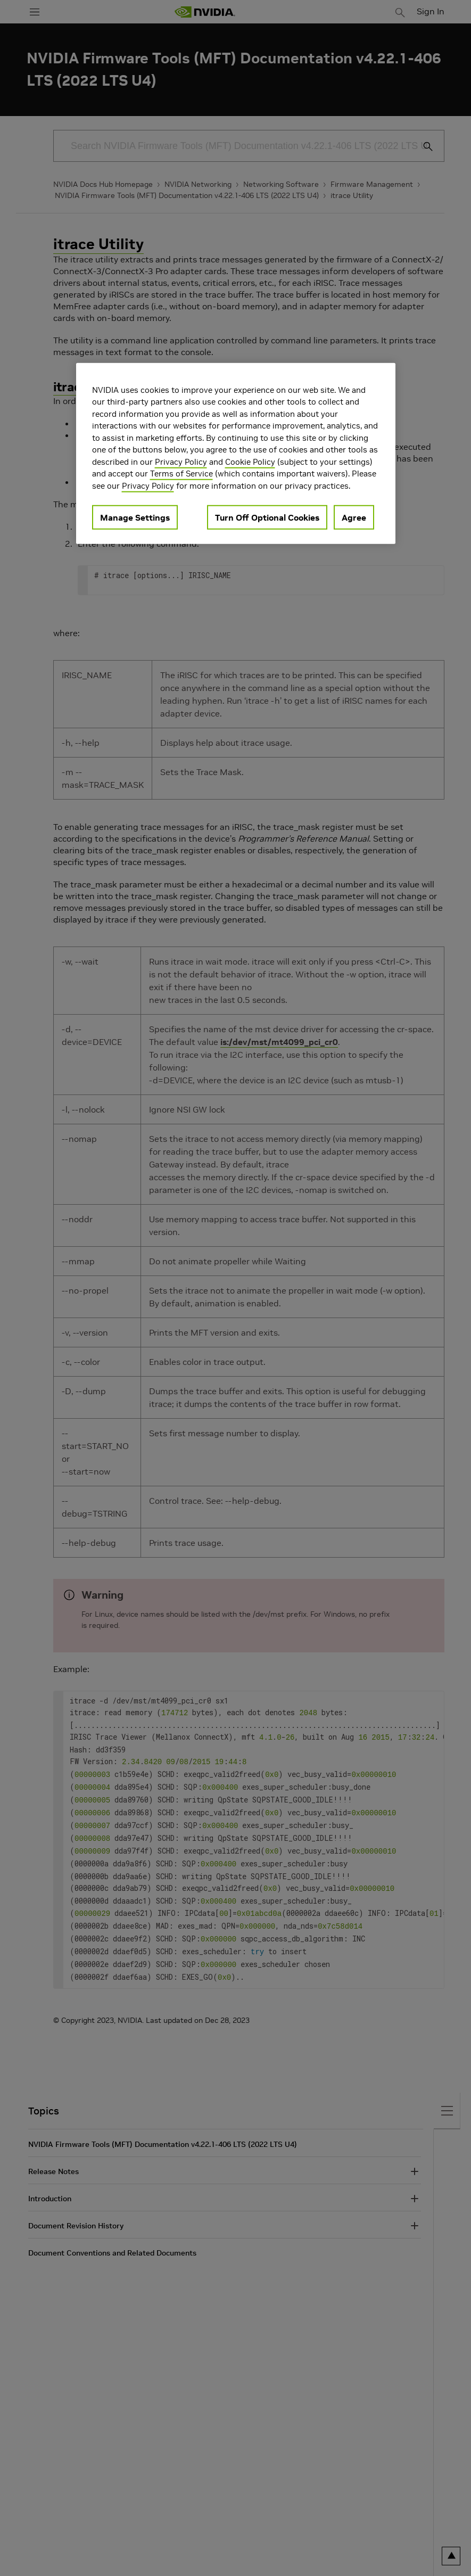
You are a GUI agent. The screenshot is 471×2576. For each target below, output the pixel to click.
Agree (354, 517)
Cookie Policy (250, 462)
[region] (235, 454)
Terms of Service (181, 473)
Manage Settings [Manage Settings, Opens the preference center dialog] (135, 517)
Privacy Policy (181, 462)
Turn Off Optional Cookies (267, 517)
